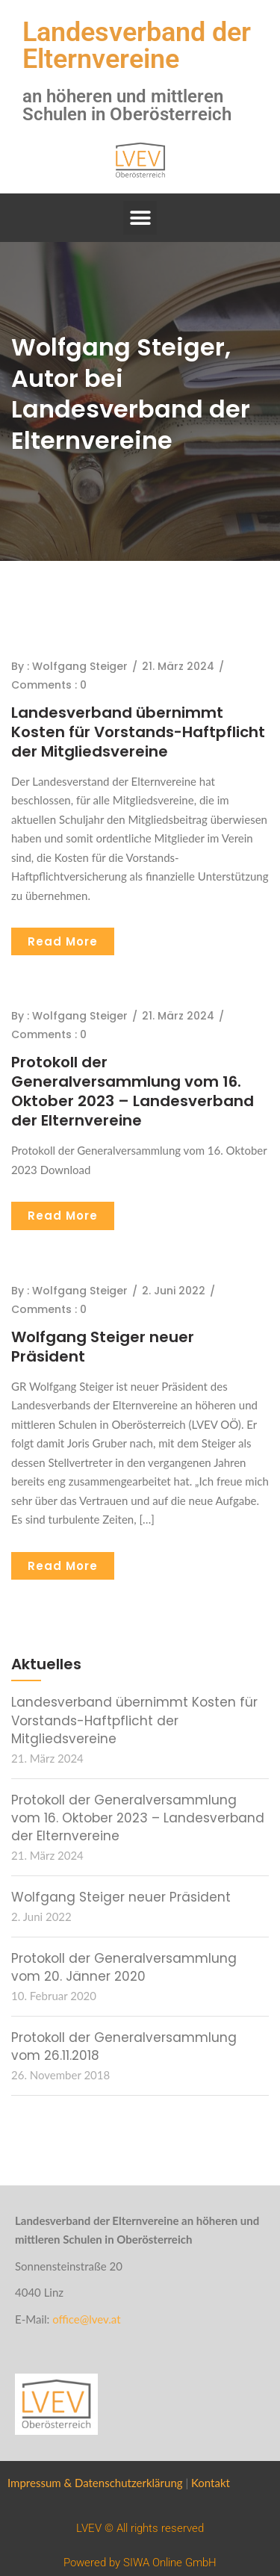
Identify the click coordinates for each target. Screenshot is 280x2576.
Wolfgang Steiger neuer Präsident (102, 1346)
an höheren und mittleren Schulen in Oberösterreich (126, 105)
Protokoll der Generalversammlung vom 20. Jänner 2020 (124, 1967)
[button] (140, 218)
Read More (63, 941)
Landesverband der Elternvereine (136, 45)
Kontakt (210, 2482)
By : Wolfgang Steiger (69, 666)
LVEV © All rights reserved (140, 2528)
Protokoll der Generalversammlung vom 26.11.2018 (124, 2046)
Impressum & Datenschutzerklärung (95, 2482)
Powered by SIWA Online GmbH (140, 2562)
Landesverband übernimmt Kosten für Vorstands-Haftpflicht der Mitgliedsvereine (138, 732)
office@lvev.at (86, 2319)
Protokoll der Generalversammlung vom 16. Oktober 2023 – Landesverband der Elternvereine (132, 1091)
